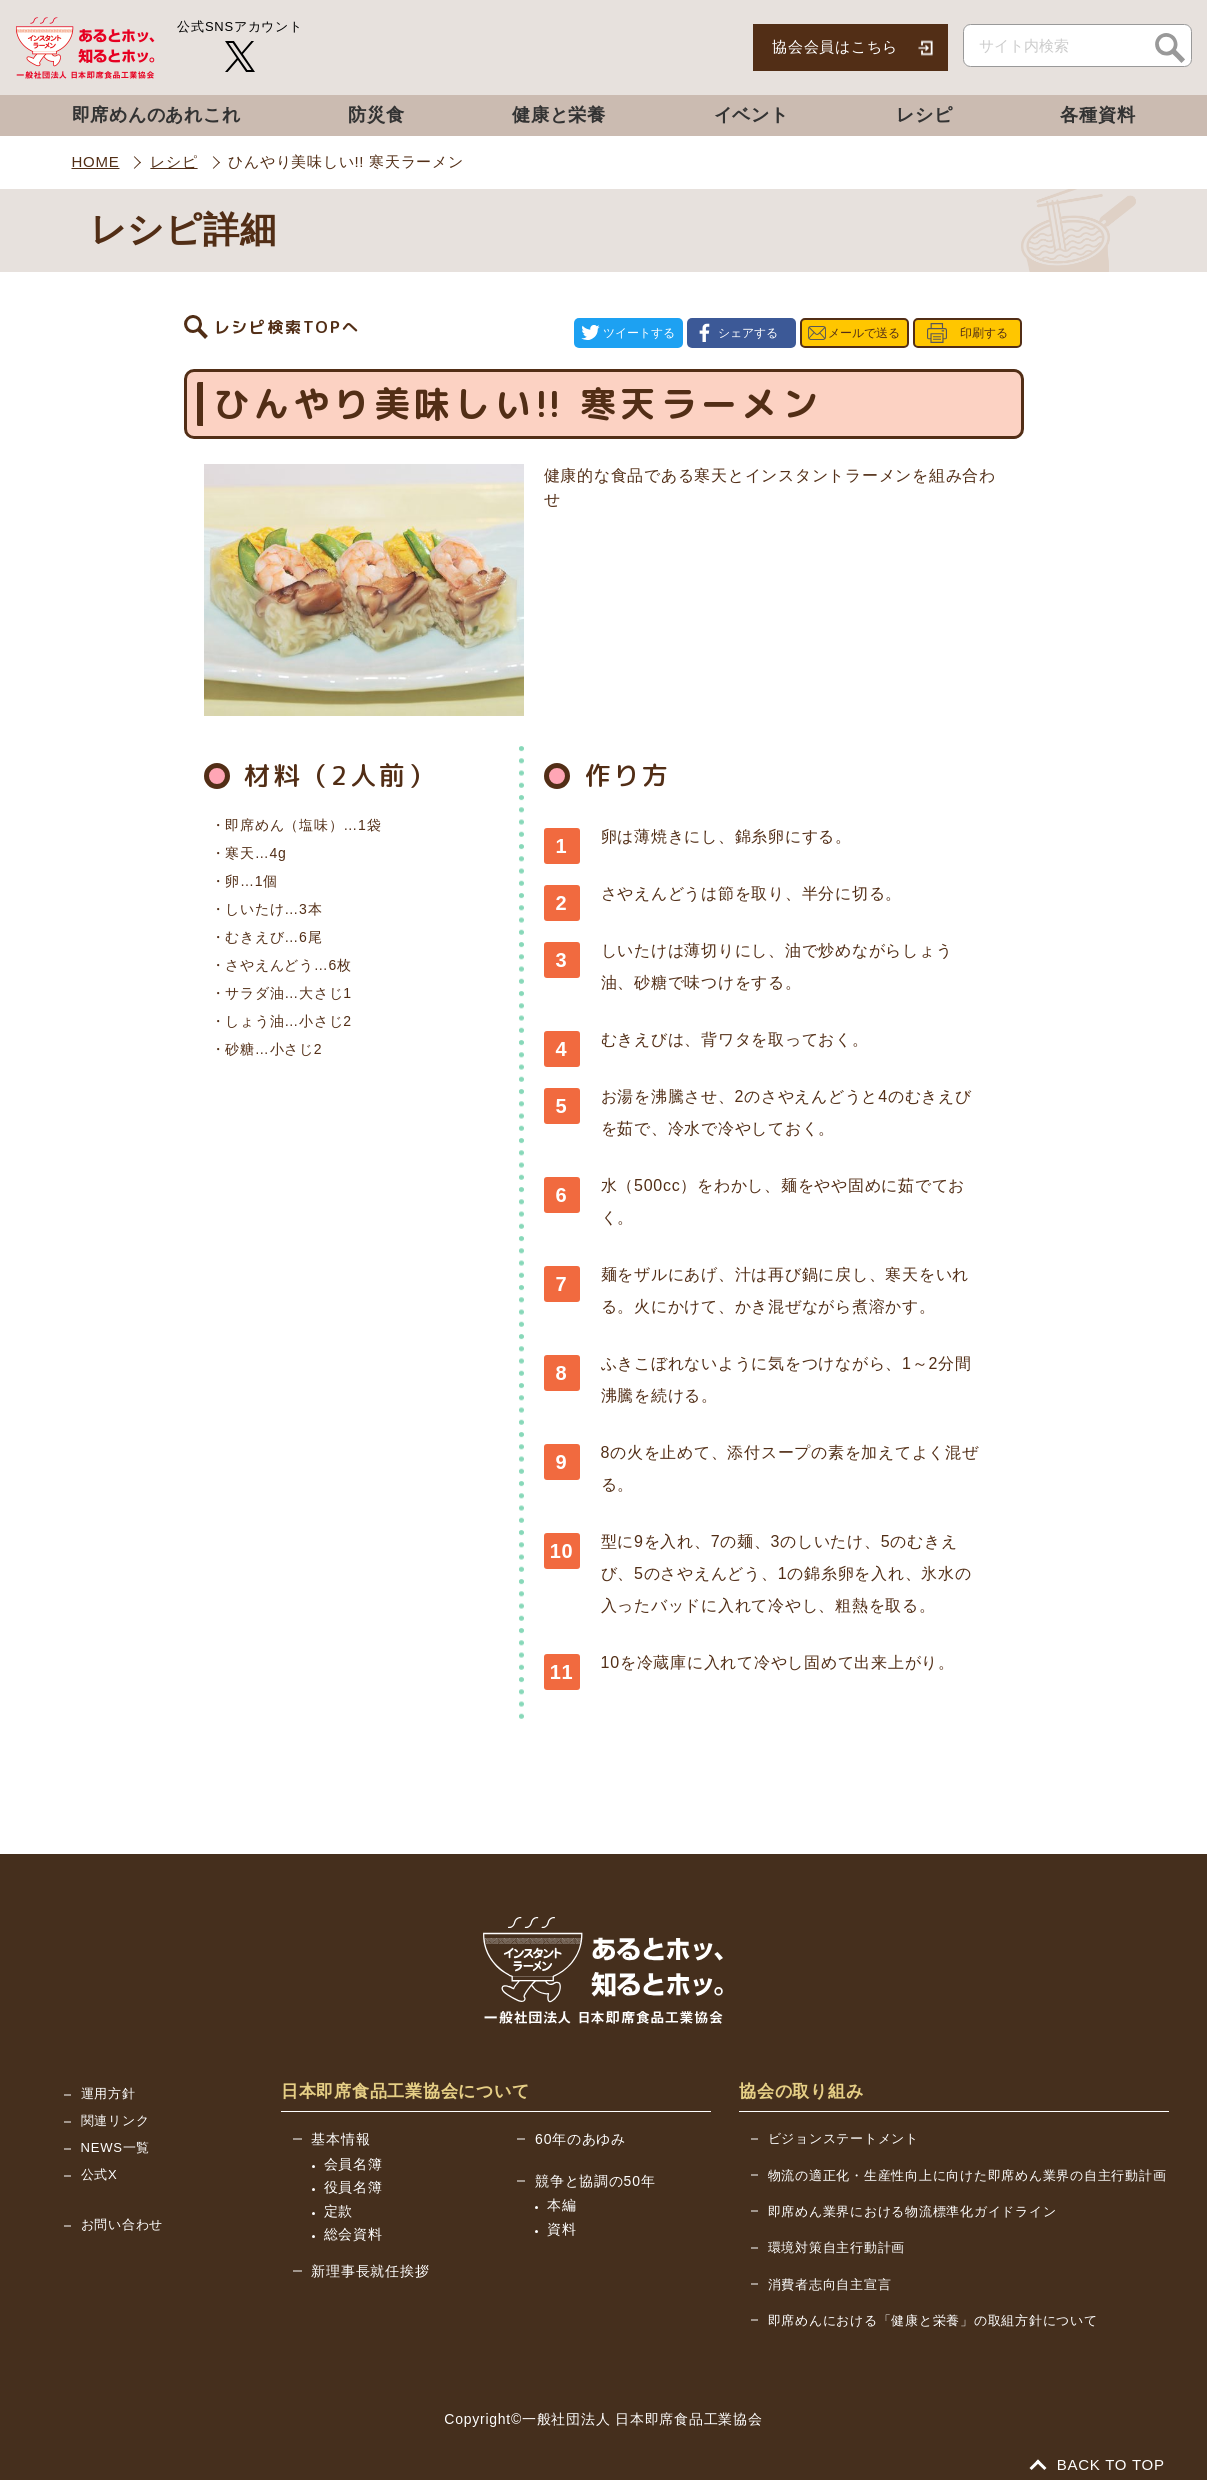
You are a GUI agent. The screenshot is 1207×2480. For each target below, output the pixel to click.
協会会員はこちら (835, 46)
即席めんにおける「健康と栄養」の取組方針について (933, 2299)
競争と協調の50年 (595, 2160)
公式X (99, 2153)
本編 (562, 2184)
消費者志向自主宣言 (830, 2263)
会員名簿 (353, 2142)
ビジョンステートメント (843, 2117)
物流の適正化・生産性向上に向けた (967, 2154)
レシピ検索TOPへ (287, 323)
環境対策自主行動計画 (837, 2226)
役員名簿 (353, 2166)
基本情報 (340, 2118)
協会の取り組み (801, 2070)
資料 (562, 2208)
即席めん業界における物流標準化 (912, 2190)
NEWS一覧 (116, 2126)
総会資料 (353, 2213)
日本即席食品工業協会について (405, 2070)
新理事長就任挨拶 (370, 2250)
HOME (96, 161)
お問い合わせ (122, 2203)
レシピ (173, 161)
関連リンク (115, 2099)
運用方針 (108, 2072)
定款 (339, 2189)
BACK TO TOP (1098, 2443)
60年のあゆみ (580, 2118)
